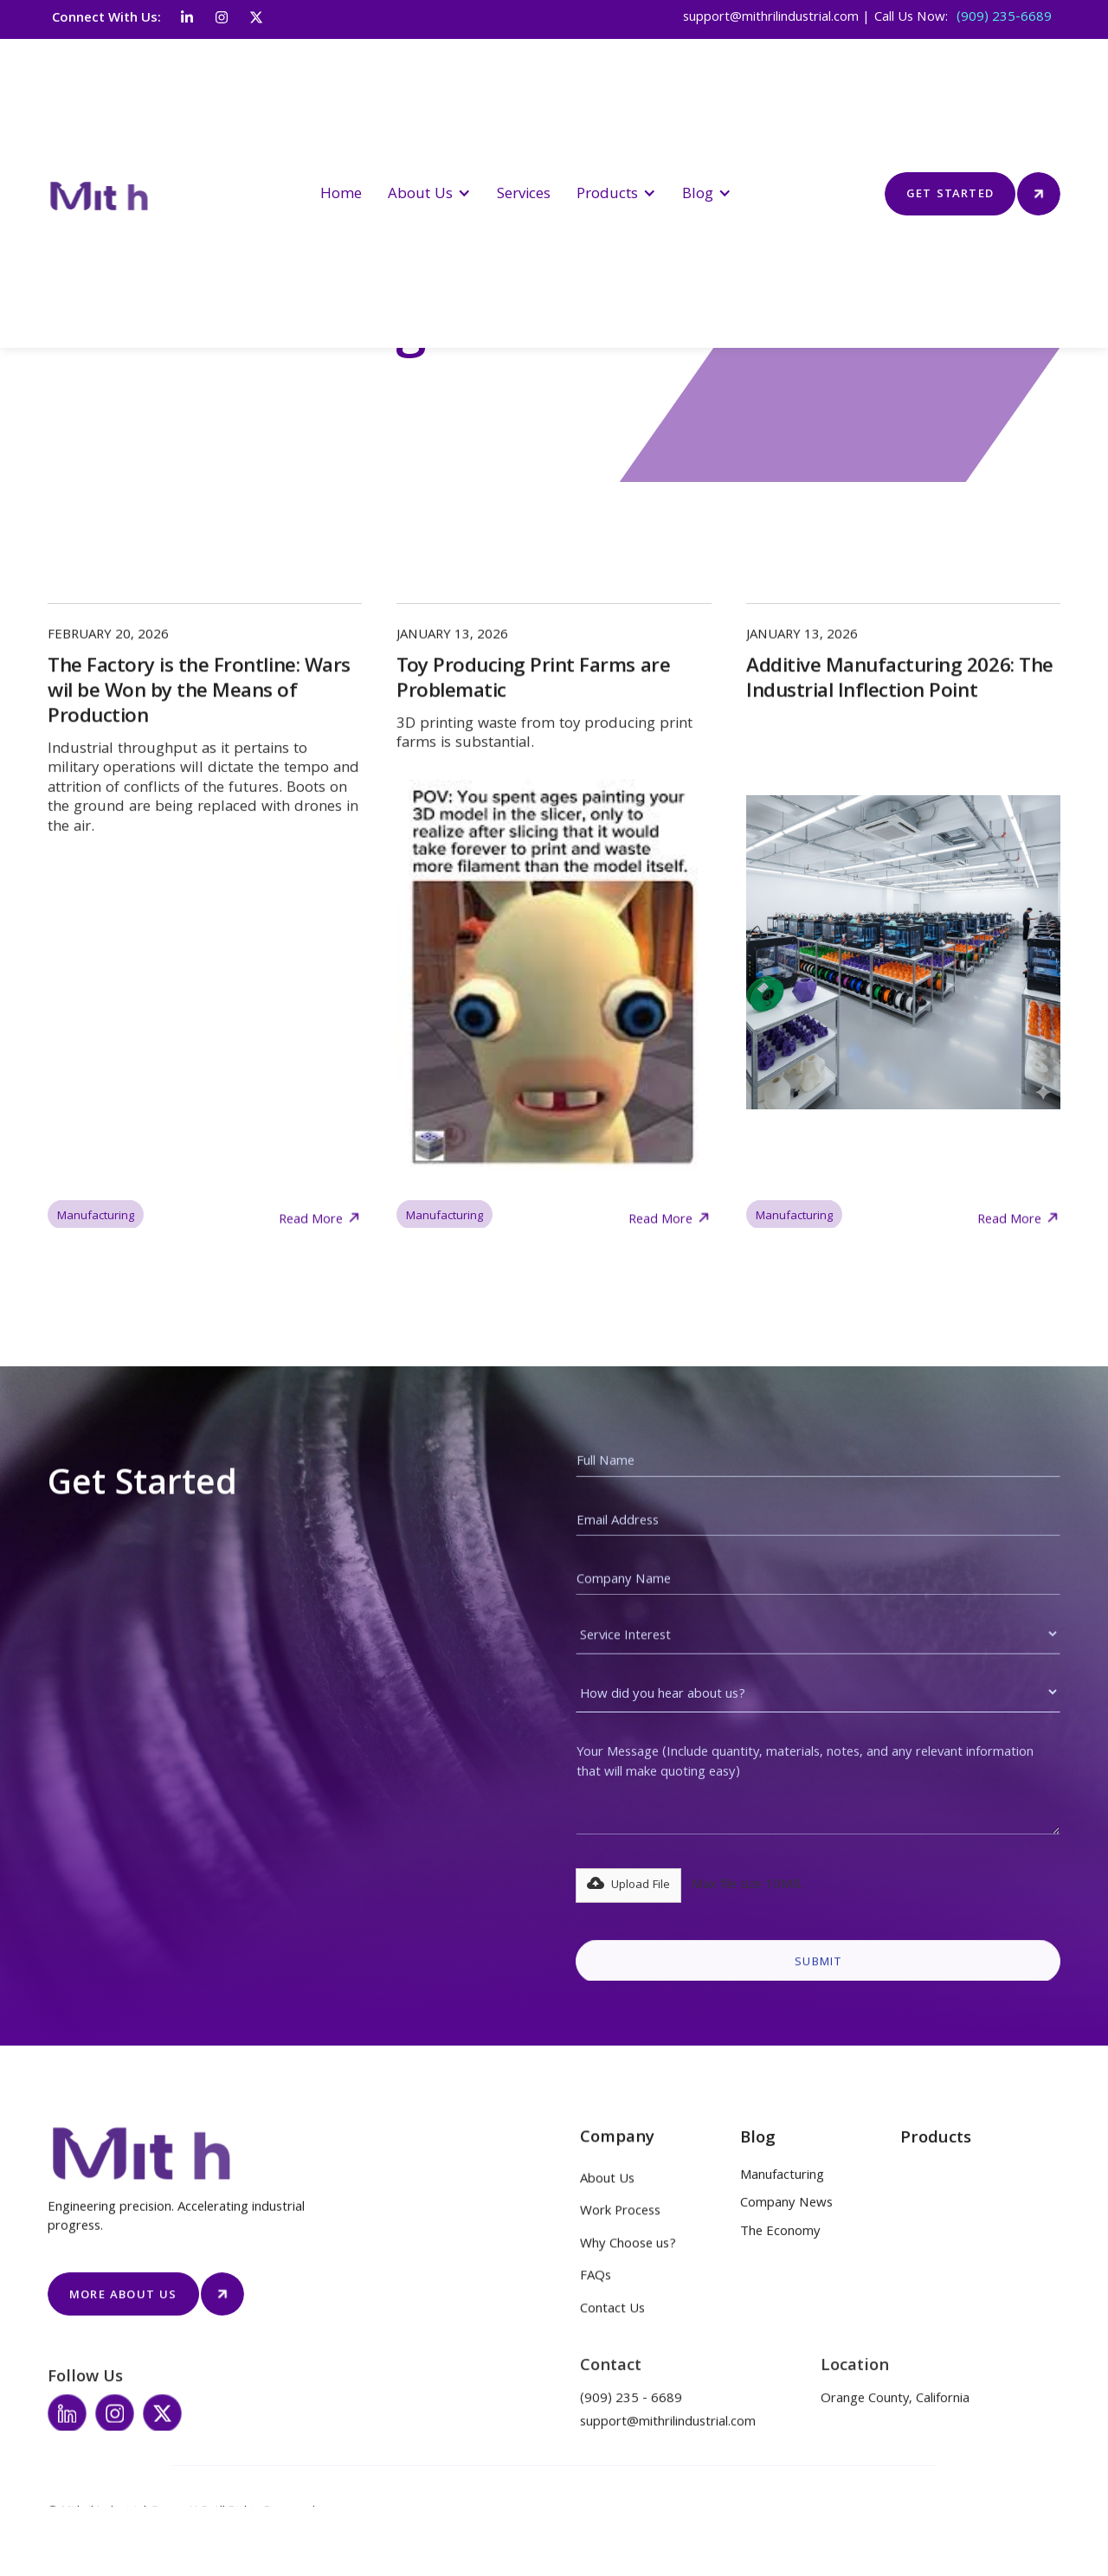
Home (341, 195)
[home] (114, 193)
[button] (429, 193)
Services (524, 195)
